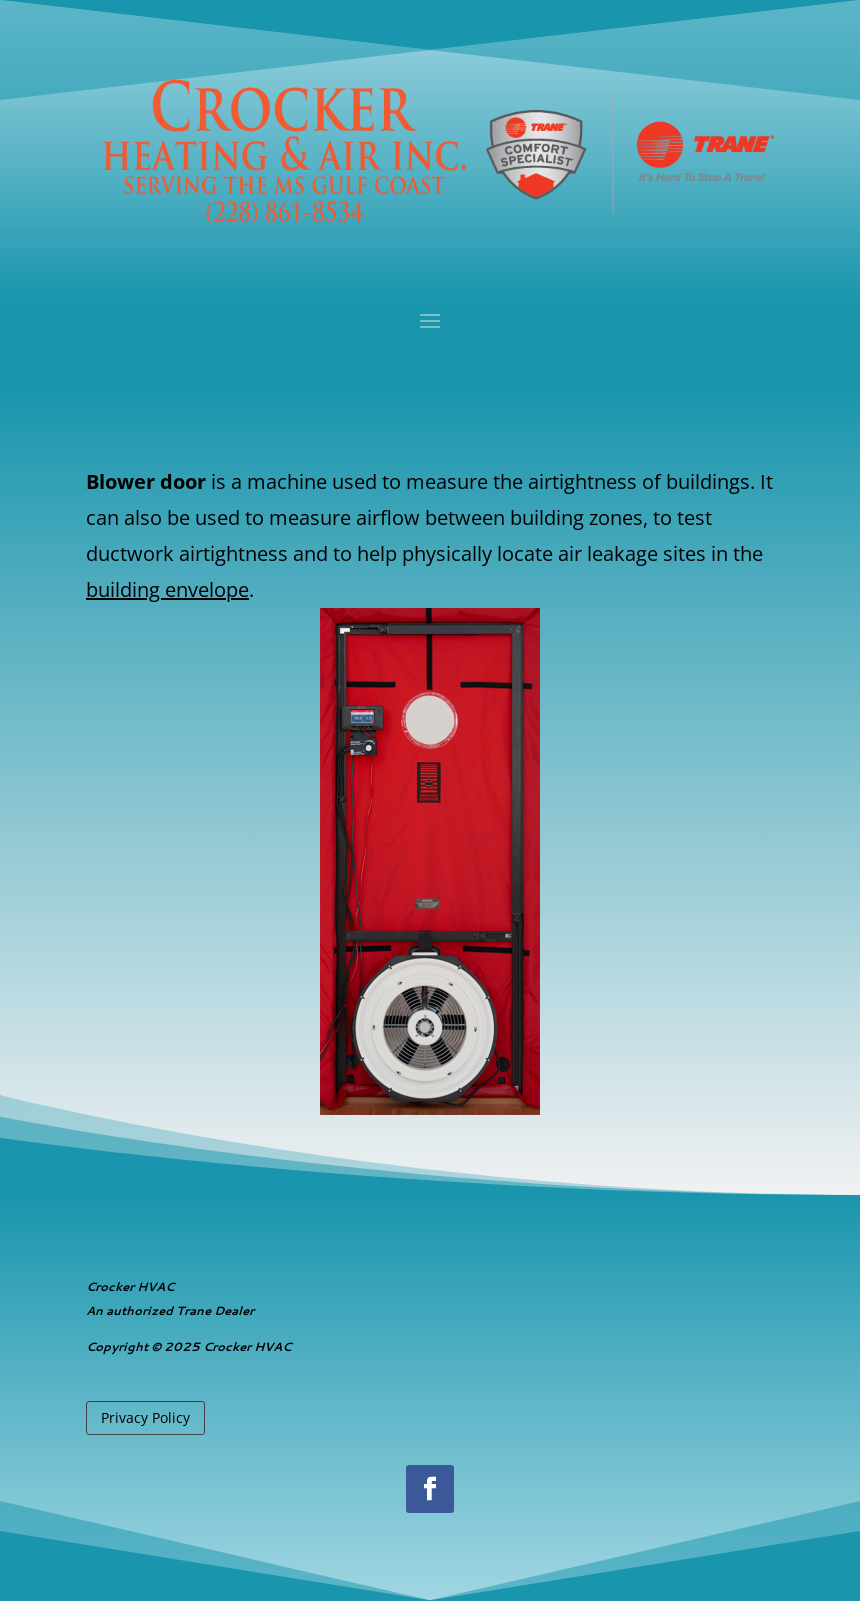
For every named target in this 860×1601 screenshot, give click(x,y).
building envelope (167, 589)
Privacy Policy (145, 1417)
